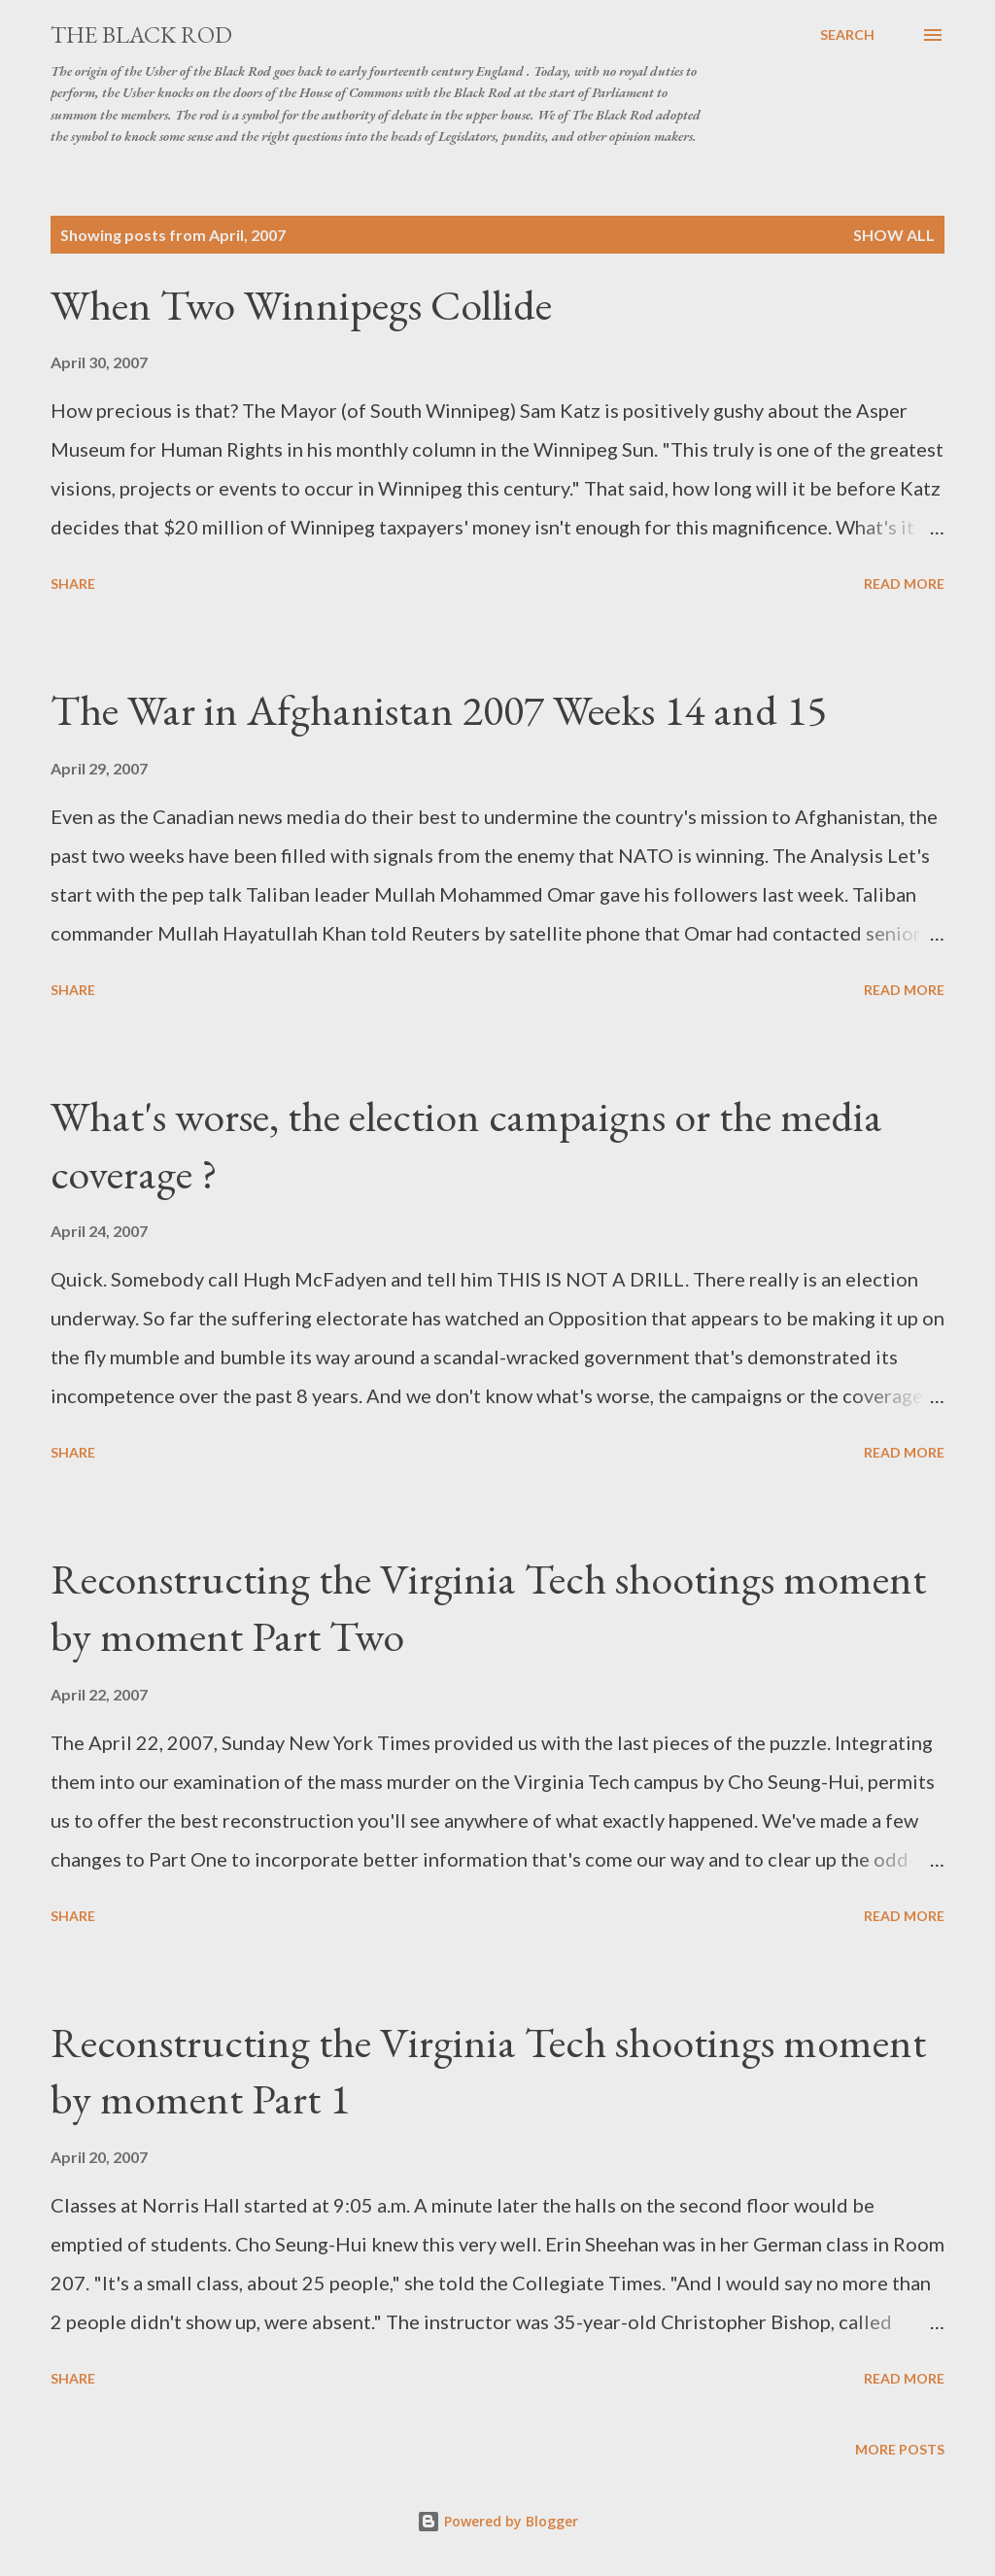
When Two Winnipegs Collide (301, 304)
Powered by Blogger (497, 2521)
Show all (894, 234)
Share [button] (73, 583)
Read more (904, 583)
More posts (899, 2449)
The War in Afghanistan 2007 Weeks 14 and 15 (439, 710)
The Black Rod (141, 34)
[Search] (847, 35)
